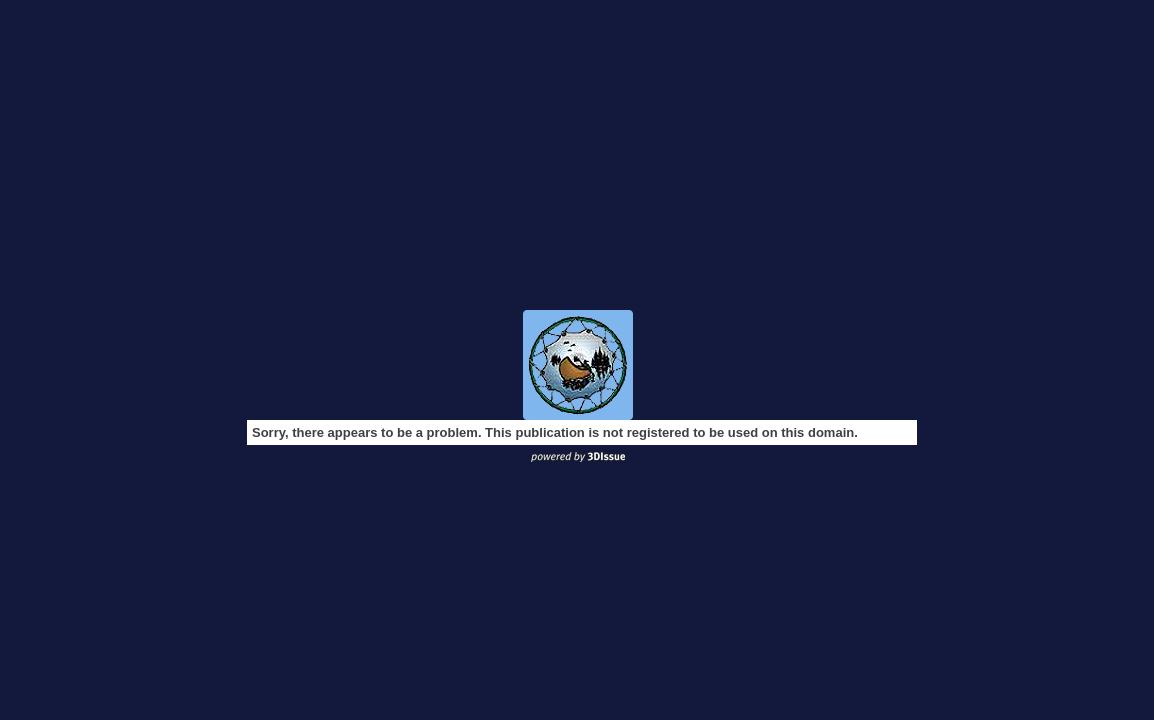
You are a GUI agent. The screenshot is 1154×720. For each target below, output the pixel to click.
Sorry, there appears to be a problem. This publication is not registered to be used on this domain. (555, 432)
